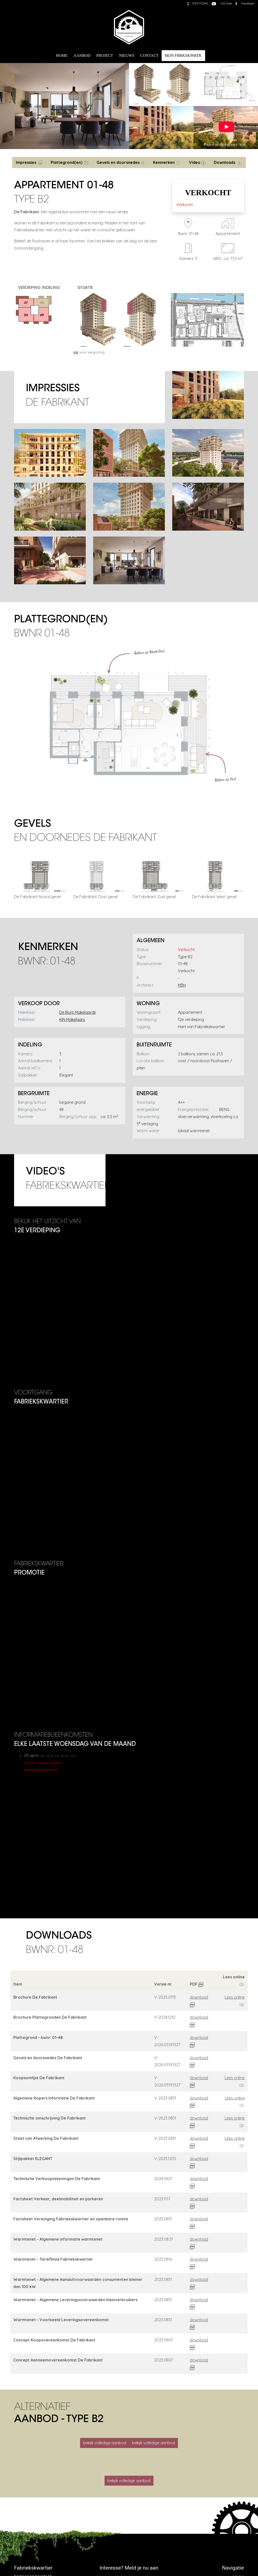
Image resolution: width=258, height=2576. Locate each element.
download (199, 1997)
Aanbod (81, 55)
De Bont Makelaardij (77, 1012)
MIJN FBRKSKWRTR (183, 55)
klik (75, 352)
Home (61, 55)
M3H (182, 985)
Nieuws (126, 55)
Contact (149, 55)
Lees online (235, 1997)
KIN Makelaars (72, 1019)
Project (104, 55)
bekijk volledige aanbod (104, 2442)
